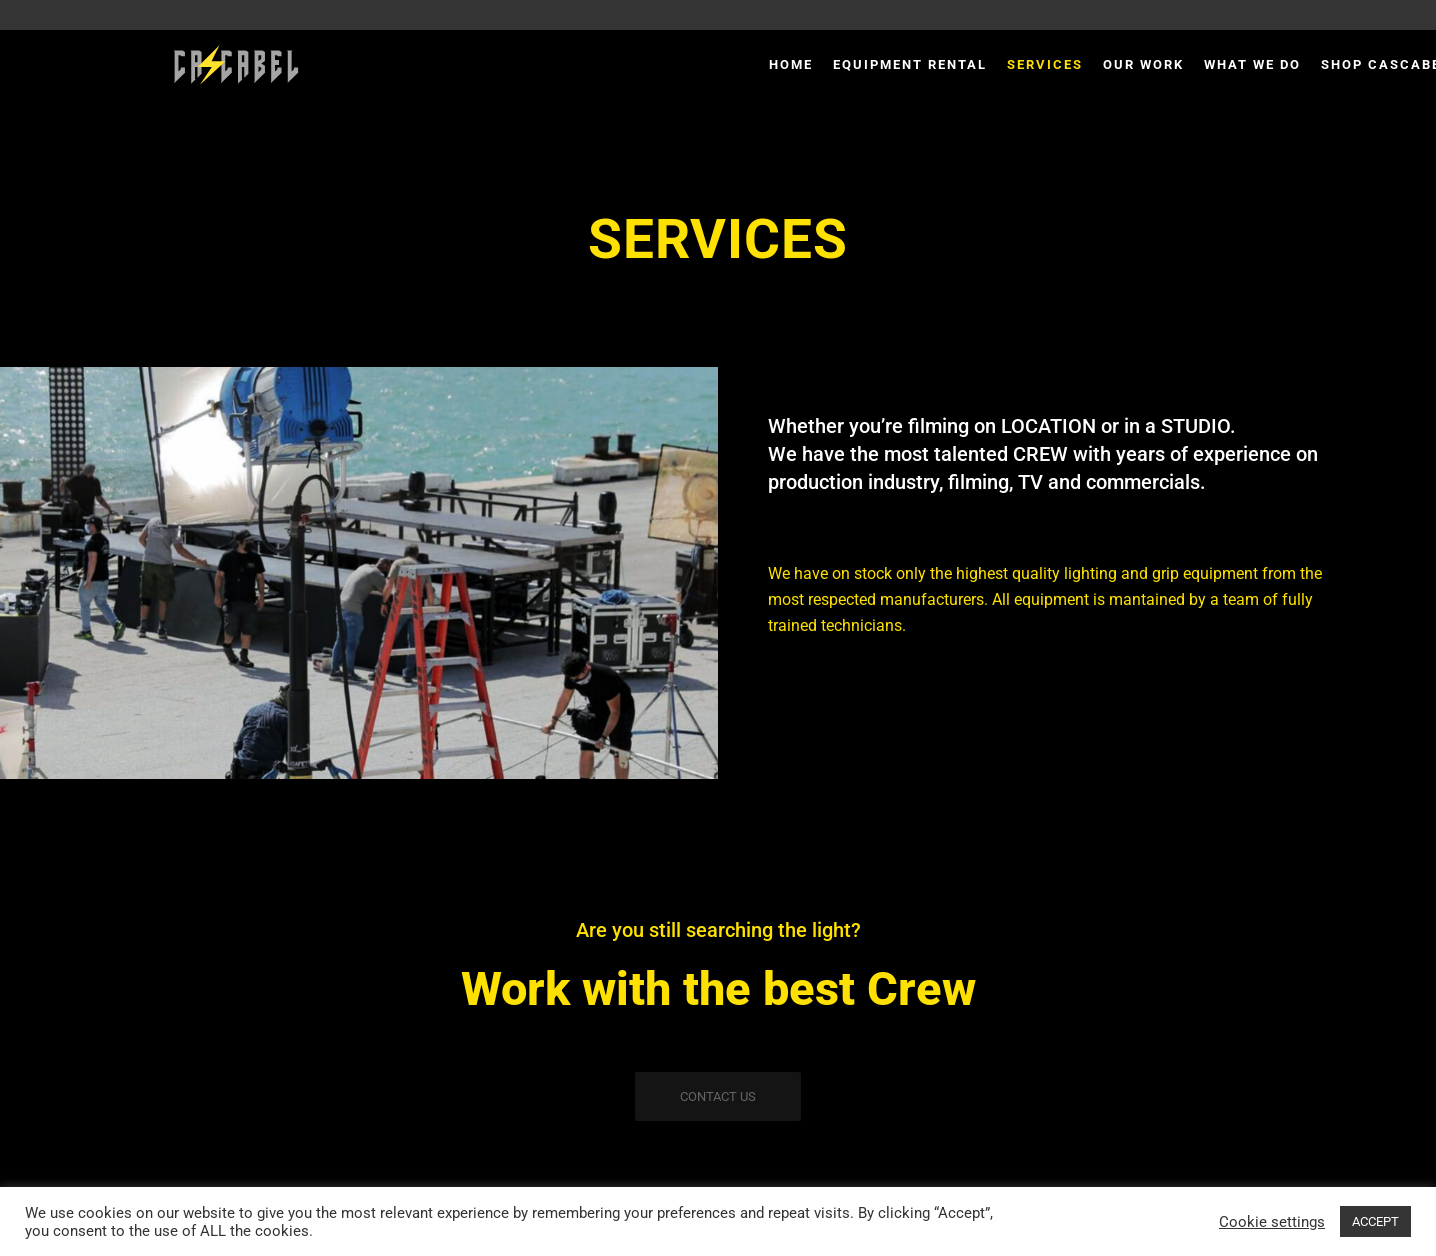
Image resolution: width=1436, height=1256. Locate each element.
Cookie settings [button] (1272, 1222)
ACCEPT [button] (1375, 1221)
